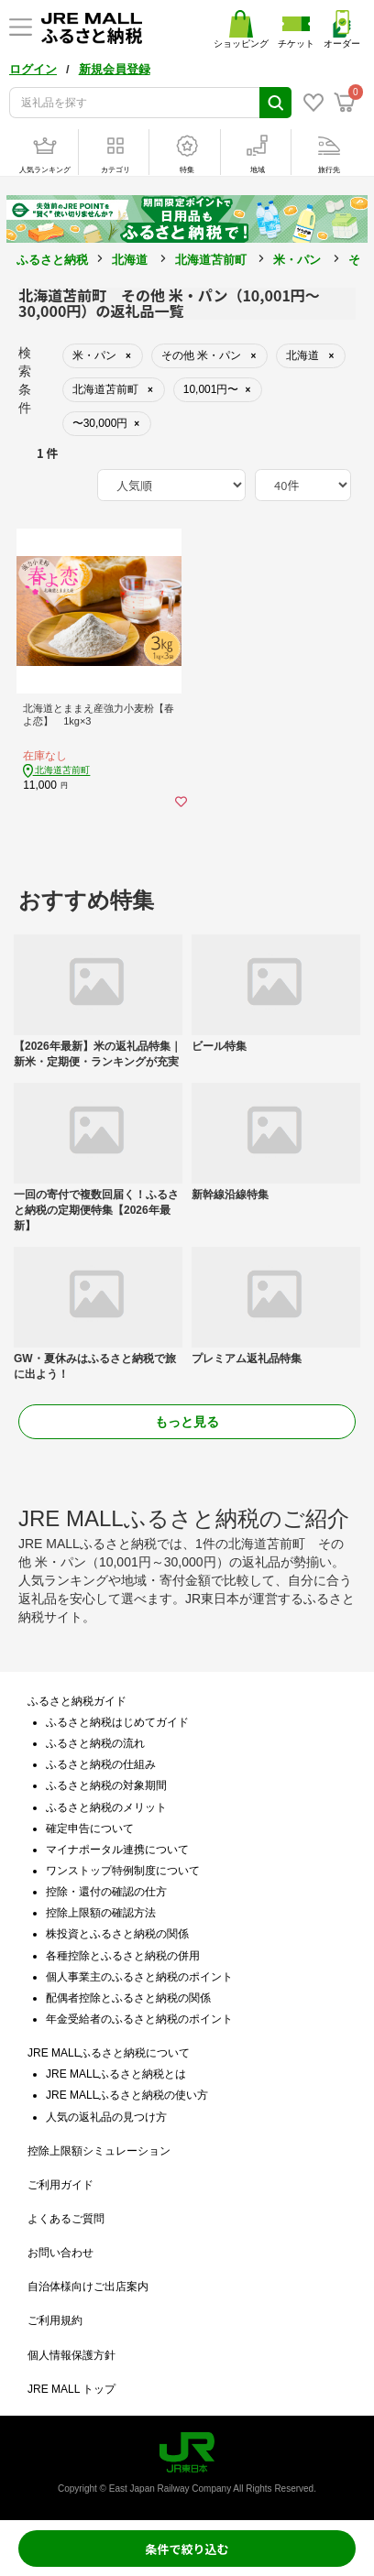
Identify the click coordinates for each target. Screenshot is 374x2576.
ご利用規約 (55, 2320)
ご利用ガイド (61, 2184)
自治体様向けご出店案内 (88, 2286)
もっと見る (187, 1421)
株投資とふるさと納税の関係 (117, 1933)
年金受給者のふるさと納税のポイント (139, 2019)
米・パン (297, 260)
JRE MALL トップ (72, 2389)
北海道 (130, 260)
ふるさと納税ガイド (77, 1701)
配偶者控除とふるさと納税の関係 (128, 1998)
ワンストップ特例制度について (123, 1870)
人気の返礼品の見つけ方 (106, 2117)
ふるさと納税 (52, 260)
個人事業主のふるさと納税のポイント (139, 1976)
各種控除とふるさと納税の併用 (123, 1955)
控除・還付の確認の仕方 (106, 1891)
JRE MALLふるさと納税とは (116, 2074)
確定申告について (90, 1828)
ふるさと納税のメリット (106, 1807)
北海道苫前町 (211, 260)
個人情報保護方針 (72, 2355)
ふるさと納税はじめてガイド (117, 1722)
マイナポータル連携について (117, 1849)
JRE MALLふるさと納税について (109, 2053)
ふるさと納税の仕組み (101, 1764)
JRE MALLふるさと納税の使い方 (127, 2095)
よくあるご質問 (66, 2218)
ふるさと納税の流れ (95, 1743)
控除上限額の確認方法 (101, 1912)
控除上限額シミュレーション (99, 2151)
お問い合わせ (61, 2252)
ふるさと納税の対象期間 (106, 1785)
